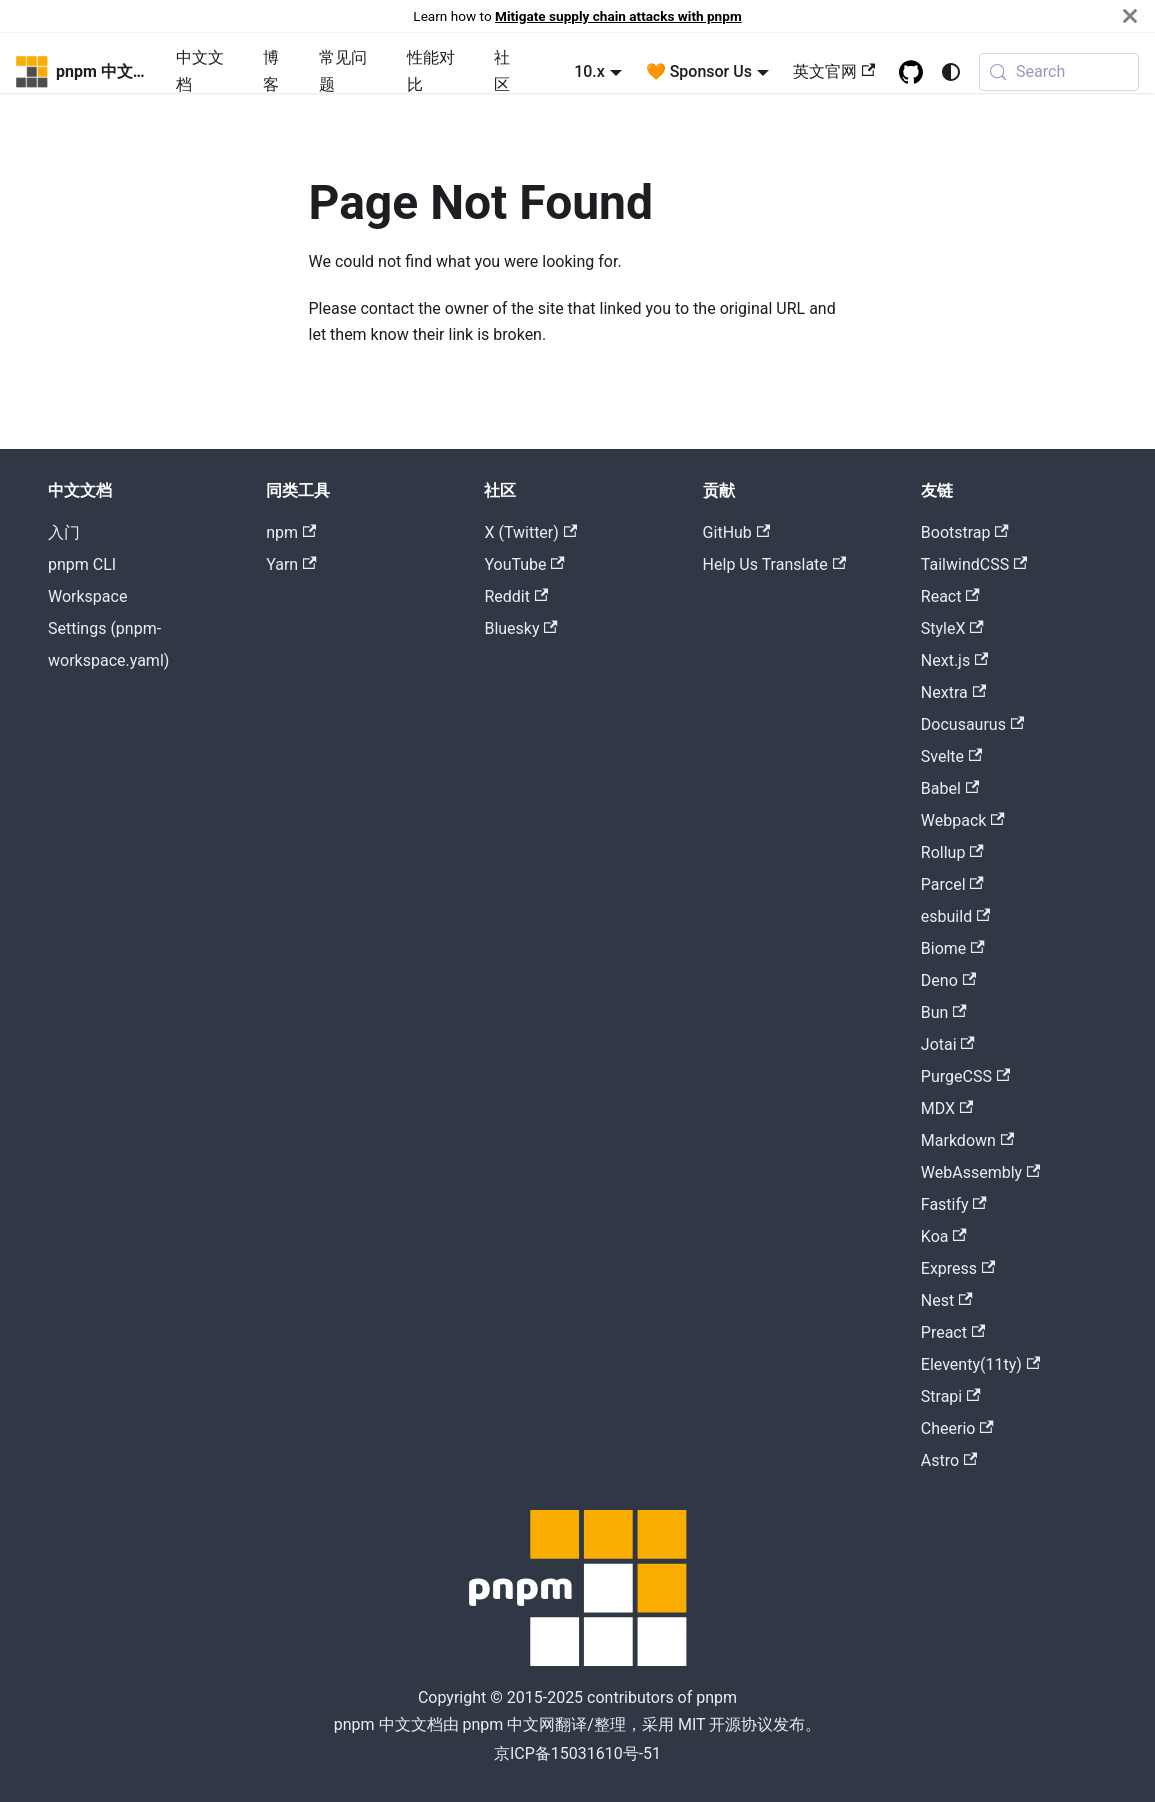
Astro (949, 1460)
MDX (947, 1108)
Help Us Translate (775, 564)
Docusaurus (972, 724)
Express (958, 1268)
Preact (953, 1332)
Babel (950, 788)
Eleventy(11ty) (980, 1364)
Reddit (516, 596)
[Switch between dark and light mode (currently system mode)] (951, 72)
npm (291, 532)
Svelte (952, 756)
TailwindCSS (974, 564)
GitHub (737, 532)
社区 (502, 70)
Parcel (952, 884)
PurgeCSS (965, 1076)
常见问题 (343, 70)
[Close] (1130, 16)
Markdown (967, 1140)
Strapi (951, 1396)
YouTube (524, 564)
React (950, 596)
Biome (953, 948)
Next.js (955, 660)
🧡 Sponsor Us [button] (699, 71)
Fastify (954, 1204)
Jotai (948, 1044)
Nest (947, 1300)
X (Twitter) (530, 532)
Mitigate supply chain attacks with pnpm (618, 16)
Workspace (87, 596)
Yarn (291, 564)
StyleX (952, 628)
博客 (271, 70)
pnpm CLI (82, 564)
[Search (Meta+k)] (1059, 72)
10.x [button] (589, 71)
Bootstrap (965, 532)
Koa (944, 1236)
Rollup (952, 852)
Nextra (953, 692)
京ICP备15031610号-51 (577, 1753)
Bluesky (520, 628)
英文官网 (834, 71)
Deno (948, 980)
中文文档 (200, 70)
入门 (64, 532)
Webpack (963, 820)
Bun (944, 1012)
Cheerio (957, 1428)
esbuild (956, 916)
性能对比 (431, 70)
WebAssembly (981, 1172)
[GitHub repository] (911, 72)
